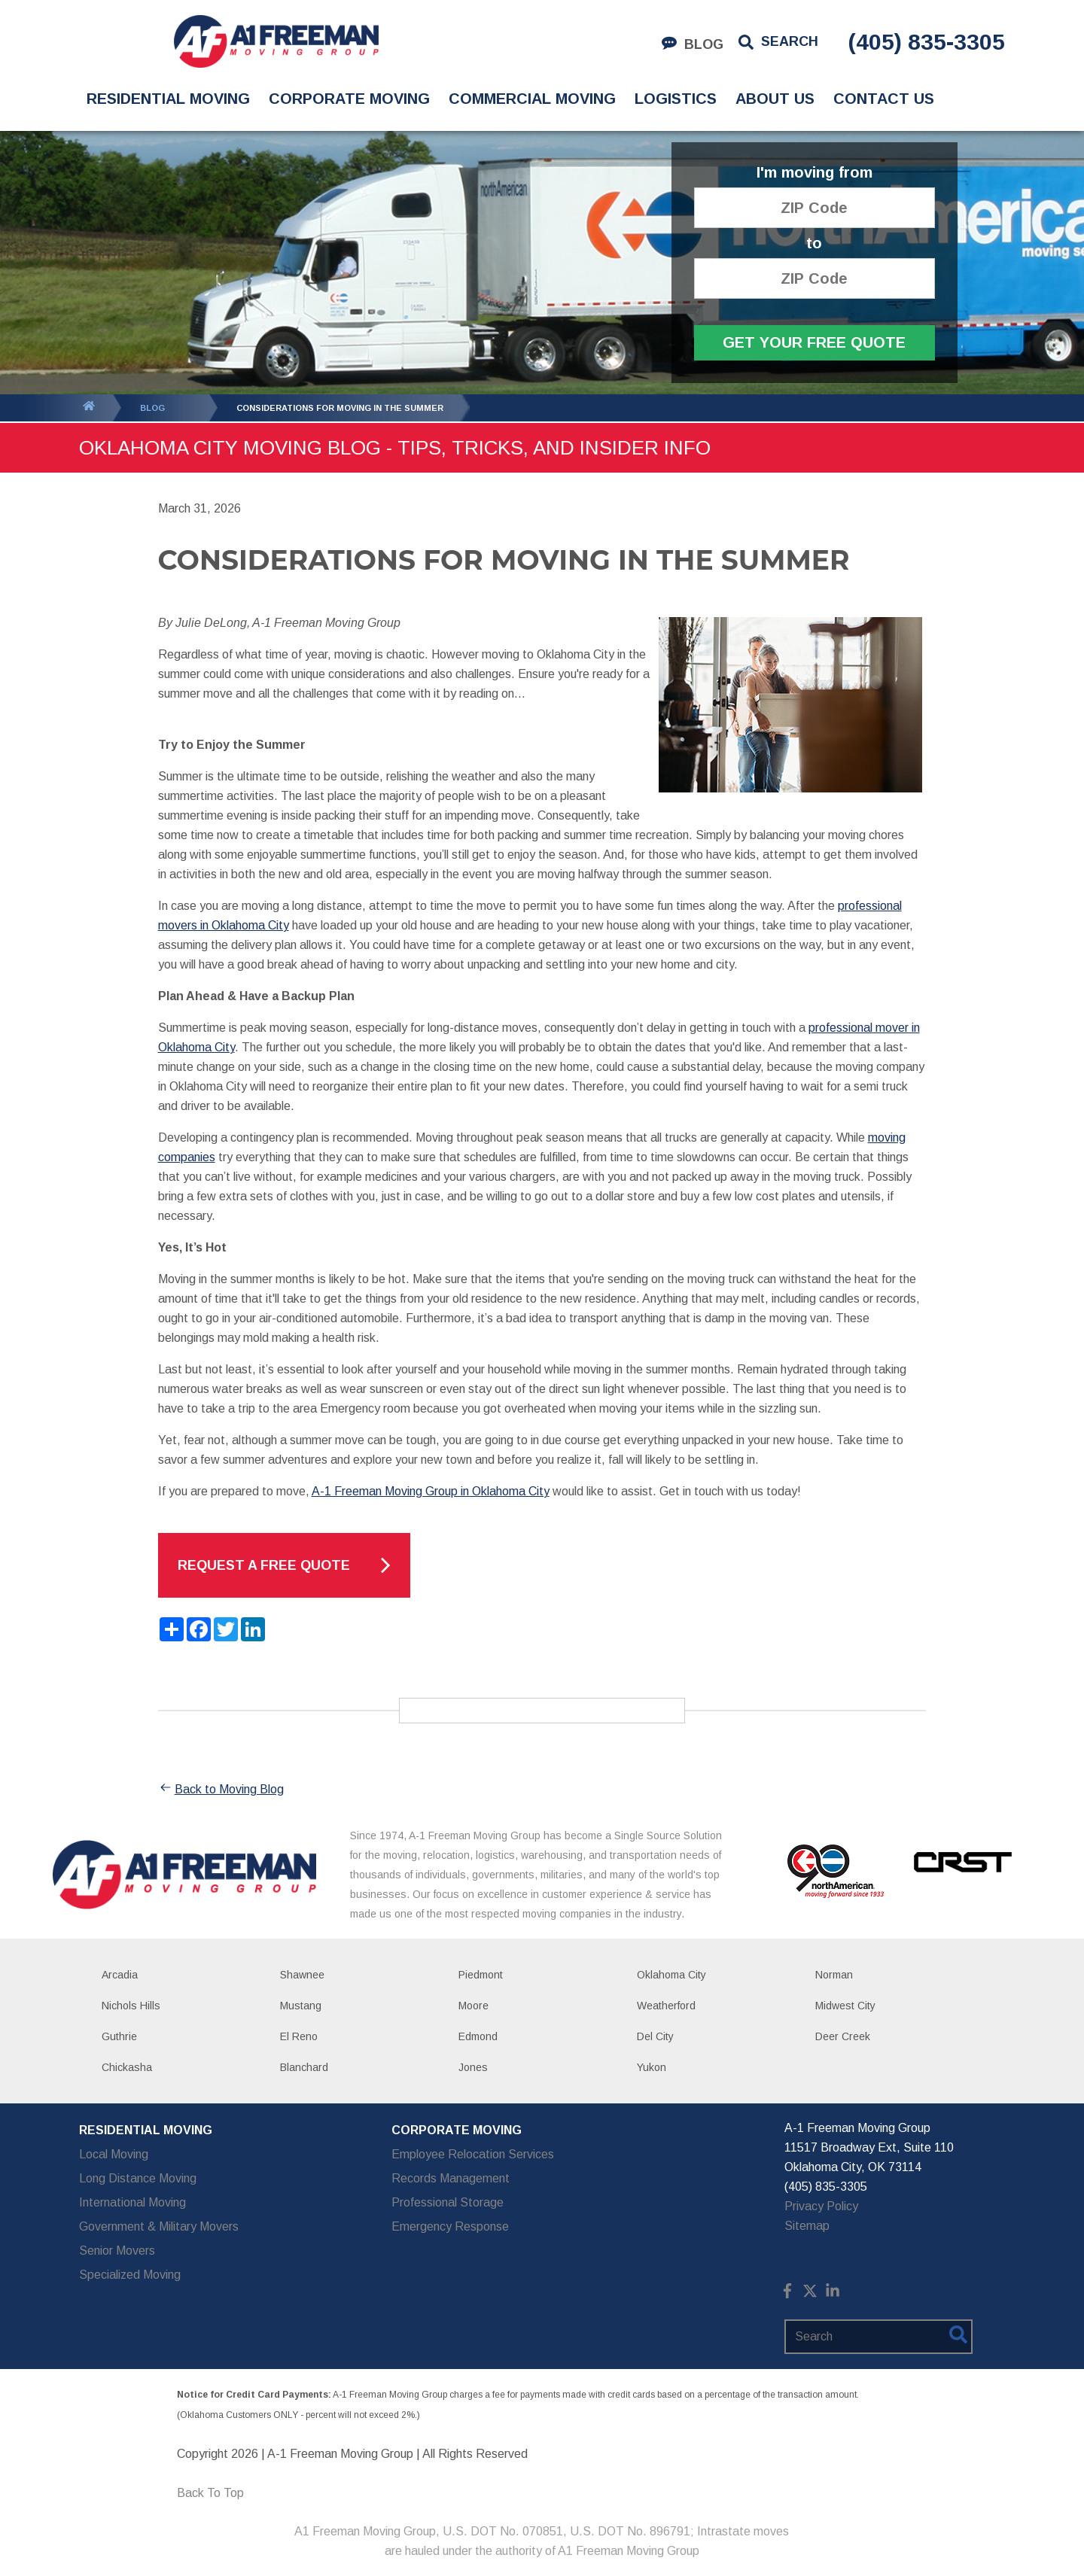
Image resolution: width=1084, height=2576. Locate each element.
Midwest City (845, 2006)
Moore (473, 2006)
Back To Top (210, 2492)
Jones (473, 2067)
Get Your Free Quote (814, 342)
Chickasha (127, 2067)
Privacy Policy (821, 2206)
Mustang (300, 2006)
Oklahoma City (671, 1975)
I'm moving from (814, 173)
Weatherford (666, 2006)
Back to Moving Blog (221, 1789)
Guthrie (119, 2036)
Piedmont (480, 1975)
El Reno (299, 2036)
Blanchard (304, 2067)
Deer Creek (842, 2036)
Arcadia (120, 1975)
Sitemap (807, 2225)
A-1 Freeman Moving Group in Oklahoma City (431, 1491)
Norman (834, 1975)
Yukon (651, 2067)
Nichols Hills (131, 2006)
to (814, 243)
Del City (655, 2036)
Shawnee (302, 1975)
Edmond (478, 2036)
